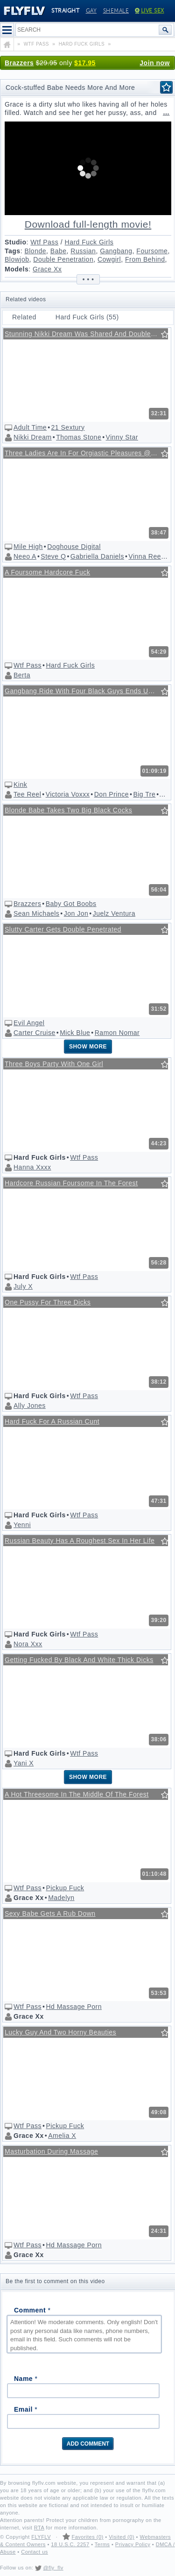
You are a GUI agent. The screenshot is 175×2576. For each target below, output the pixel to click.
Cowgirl (109, 259)
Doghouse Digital (74, 546)
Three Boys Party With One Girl (54, 1064)
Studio (16, 242)
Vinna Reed (146, 556)
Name (25, 2378)
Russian (83, 251)
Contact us (34, 2552)
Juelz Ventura (114, 913)
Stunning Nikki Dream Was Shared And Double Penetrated (86, 334)
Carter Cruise (35, 1032)
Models (16, 269)
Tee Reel (27, 794)
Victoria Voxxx (68, 794)
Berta (22, 675)
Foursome (152, 251)
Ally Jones (30, 1405)
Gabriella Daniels (97, 556)
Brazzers (19, 63)
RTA (39, 2527)
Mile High (28, 546)
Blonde (35, 251)
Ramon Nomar (117, 1032)
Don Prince (111, 794)
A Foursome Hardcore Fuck (47, 572)
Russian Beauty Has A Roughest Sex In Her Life (79, 1540)
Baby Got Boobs (71, 903)
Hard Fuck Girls (89, 242)
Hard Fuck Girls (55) (87, 317)
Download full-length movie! (88, 224)
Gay (91, 10)
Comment (32, 2310)
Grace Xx (47, 269)
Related (24, 317)
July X (23, 1286)
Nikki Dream (33, 437)
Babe (58, 251)
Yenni (22, 1524)
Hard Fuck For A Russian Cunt (52, 1421)
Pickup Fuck (65, 1888)
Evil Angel (29, 1023)
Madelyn (61, 1897)
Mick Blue (75, 1032)
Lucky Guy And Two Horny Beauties (60, 2032)
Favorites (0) (87, 2537)
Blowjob (17, 259)
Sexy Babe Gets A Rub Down (50, 1913)
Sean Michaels (36, 913)
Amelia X (62, 2135)
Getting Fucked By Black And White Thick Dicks (79, 1659)
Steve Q (53, 556)
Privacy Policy (132, 2544)
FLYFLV (41, 2537)
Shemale (116, 10)
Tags (13, 251)
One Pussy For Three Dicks (48, 1302)
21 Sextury (68, 427)
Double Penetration (63, 259)
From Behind (145, 259)
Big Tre (144, 794)
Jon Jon (76, 913)
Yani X (24, 1763)
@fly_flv (53, 2567)
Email (25, 2409)
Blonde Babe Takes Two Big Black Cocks (68, 810)
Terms (102, 2544)
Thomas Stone (78, 437)
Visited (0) (121, 2537)
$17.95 (85, 63)
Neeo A (25, 556)
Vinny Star (122, 437)
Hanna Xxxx (32, 1167)
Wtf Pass (44, 242)
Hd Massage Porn (74, 2006)
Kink (20, 784)
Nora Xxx (28, 1644)
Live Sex (149, 10)
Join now (155, 63)
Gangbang (116, 251)
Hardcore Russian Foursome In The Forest (71, 1183)
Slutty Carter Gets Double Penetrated (63, 929)
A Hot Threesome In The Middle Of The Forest (77, 1794)
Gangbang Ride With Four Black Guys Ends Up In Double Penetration (86, 691)
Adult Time (30, 427)
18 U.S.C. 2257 (70, 2544)
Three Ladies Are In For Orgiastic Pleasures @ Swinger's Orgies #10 (86, 453)
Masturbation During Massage (51, 2151)
